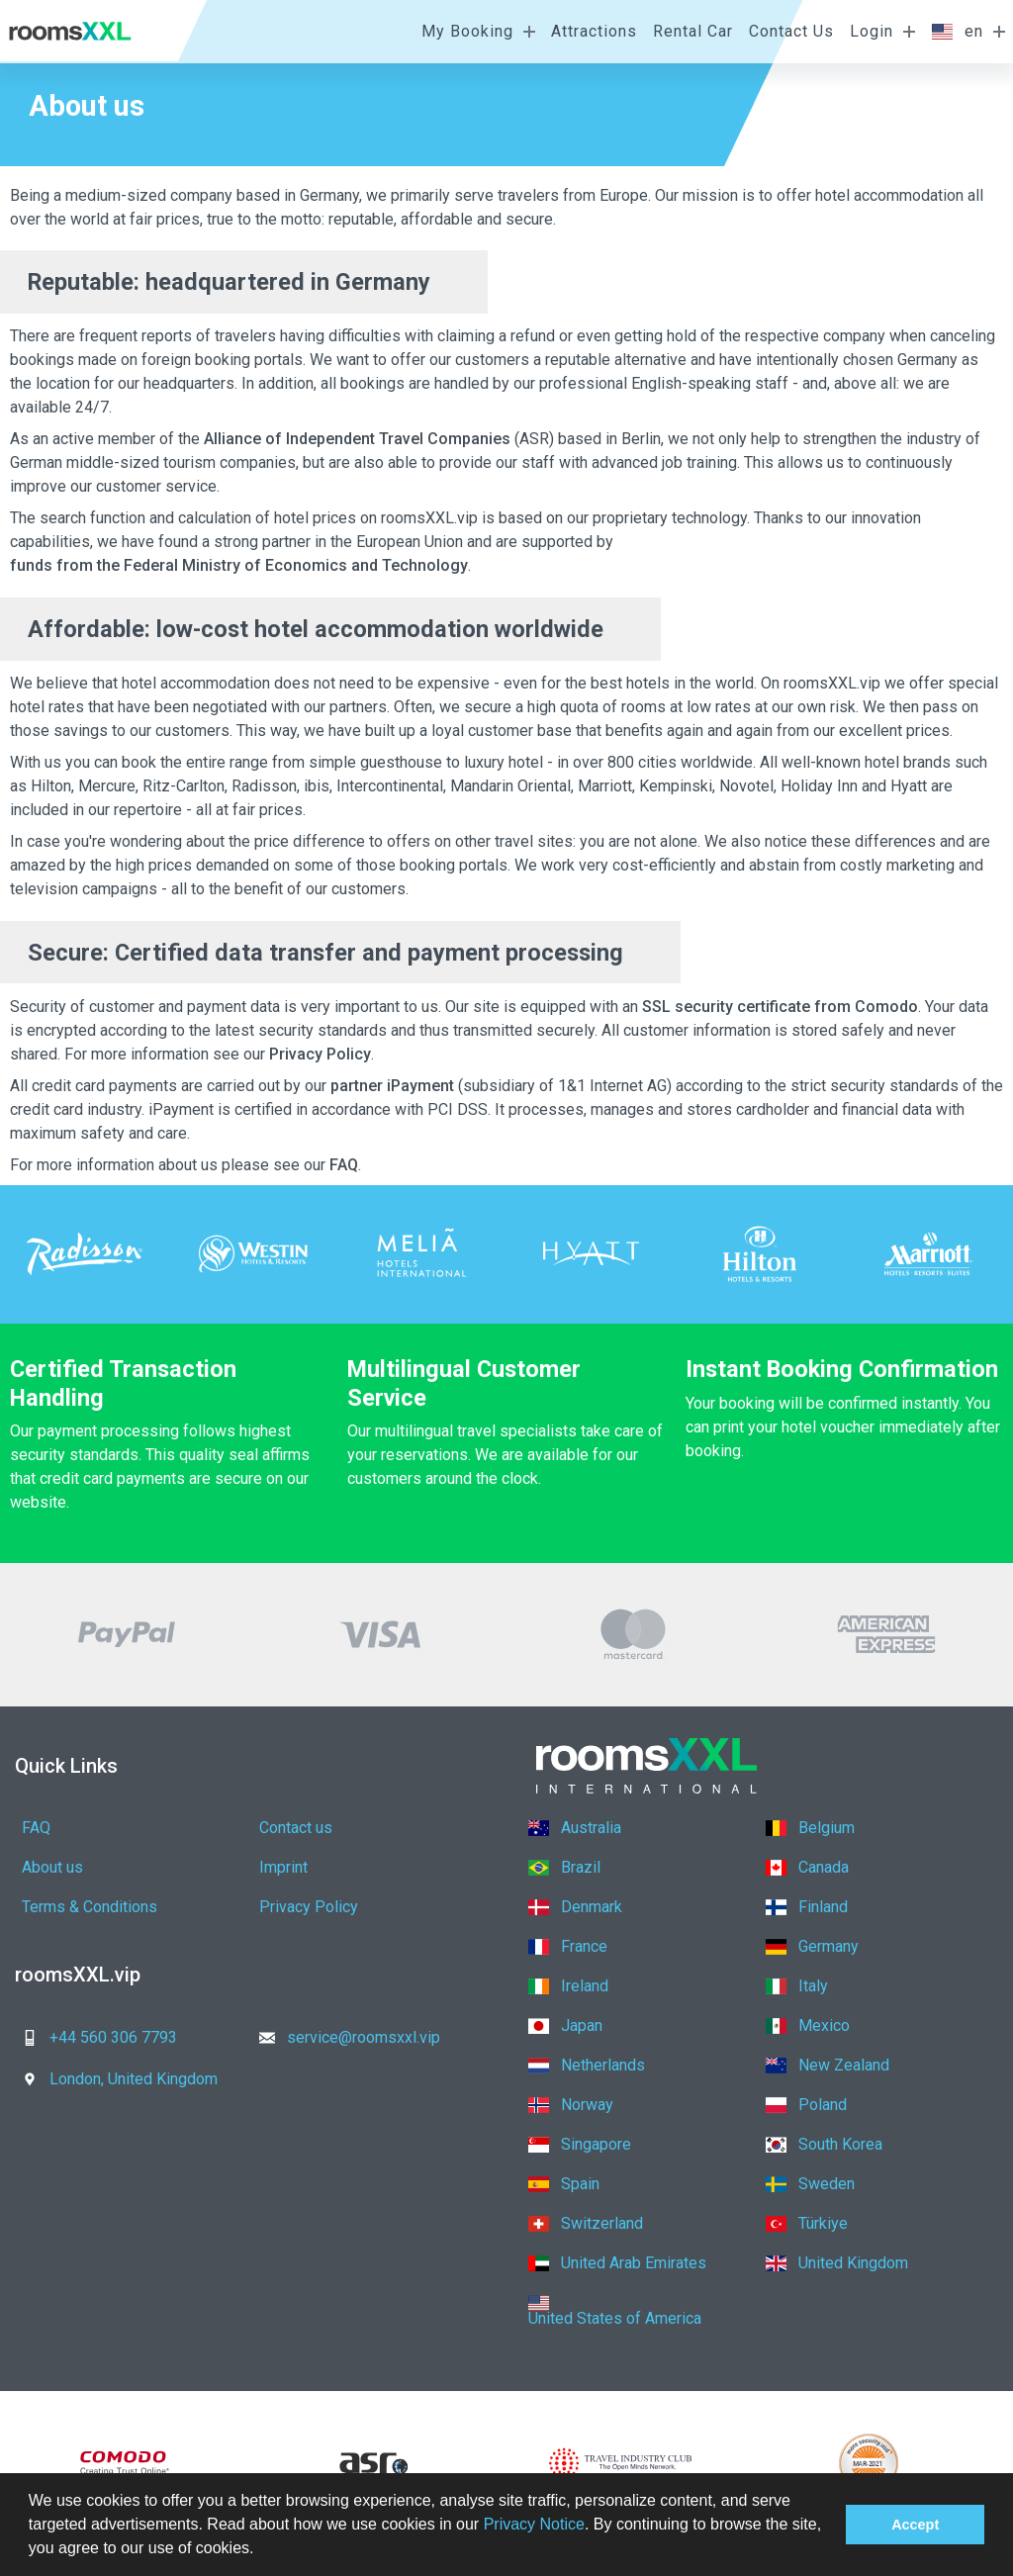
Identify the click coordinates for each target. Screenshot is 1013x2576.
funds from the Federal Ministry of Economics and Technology (239, 565)
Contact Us (791, 31)
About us (52, 1867)
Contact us (295, 1827)
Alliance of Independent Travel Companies (357, 438)
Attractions (594, 31)
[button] (261, 2550)
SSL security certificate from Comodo (780, 1006)
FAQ (343, 1164)
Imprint (283, 1867)
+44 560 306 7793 (93, 2037)
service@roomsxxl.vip (343, 2037)
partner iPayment (392, 1085)
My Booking (467, 31)
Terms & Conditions (89, 1906)
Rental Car (693, 31)
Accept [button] (915, 2524)
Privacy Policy (320, 1054)
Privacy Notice (534, 2524)
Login (871, 31)
